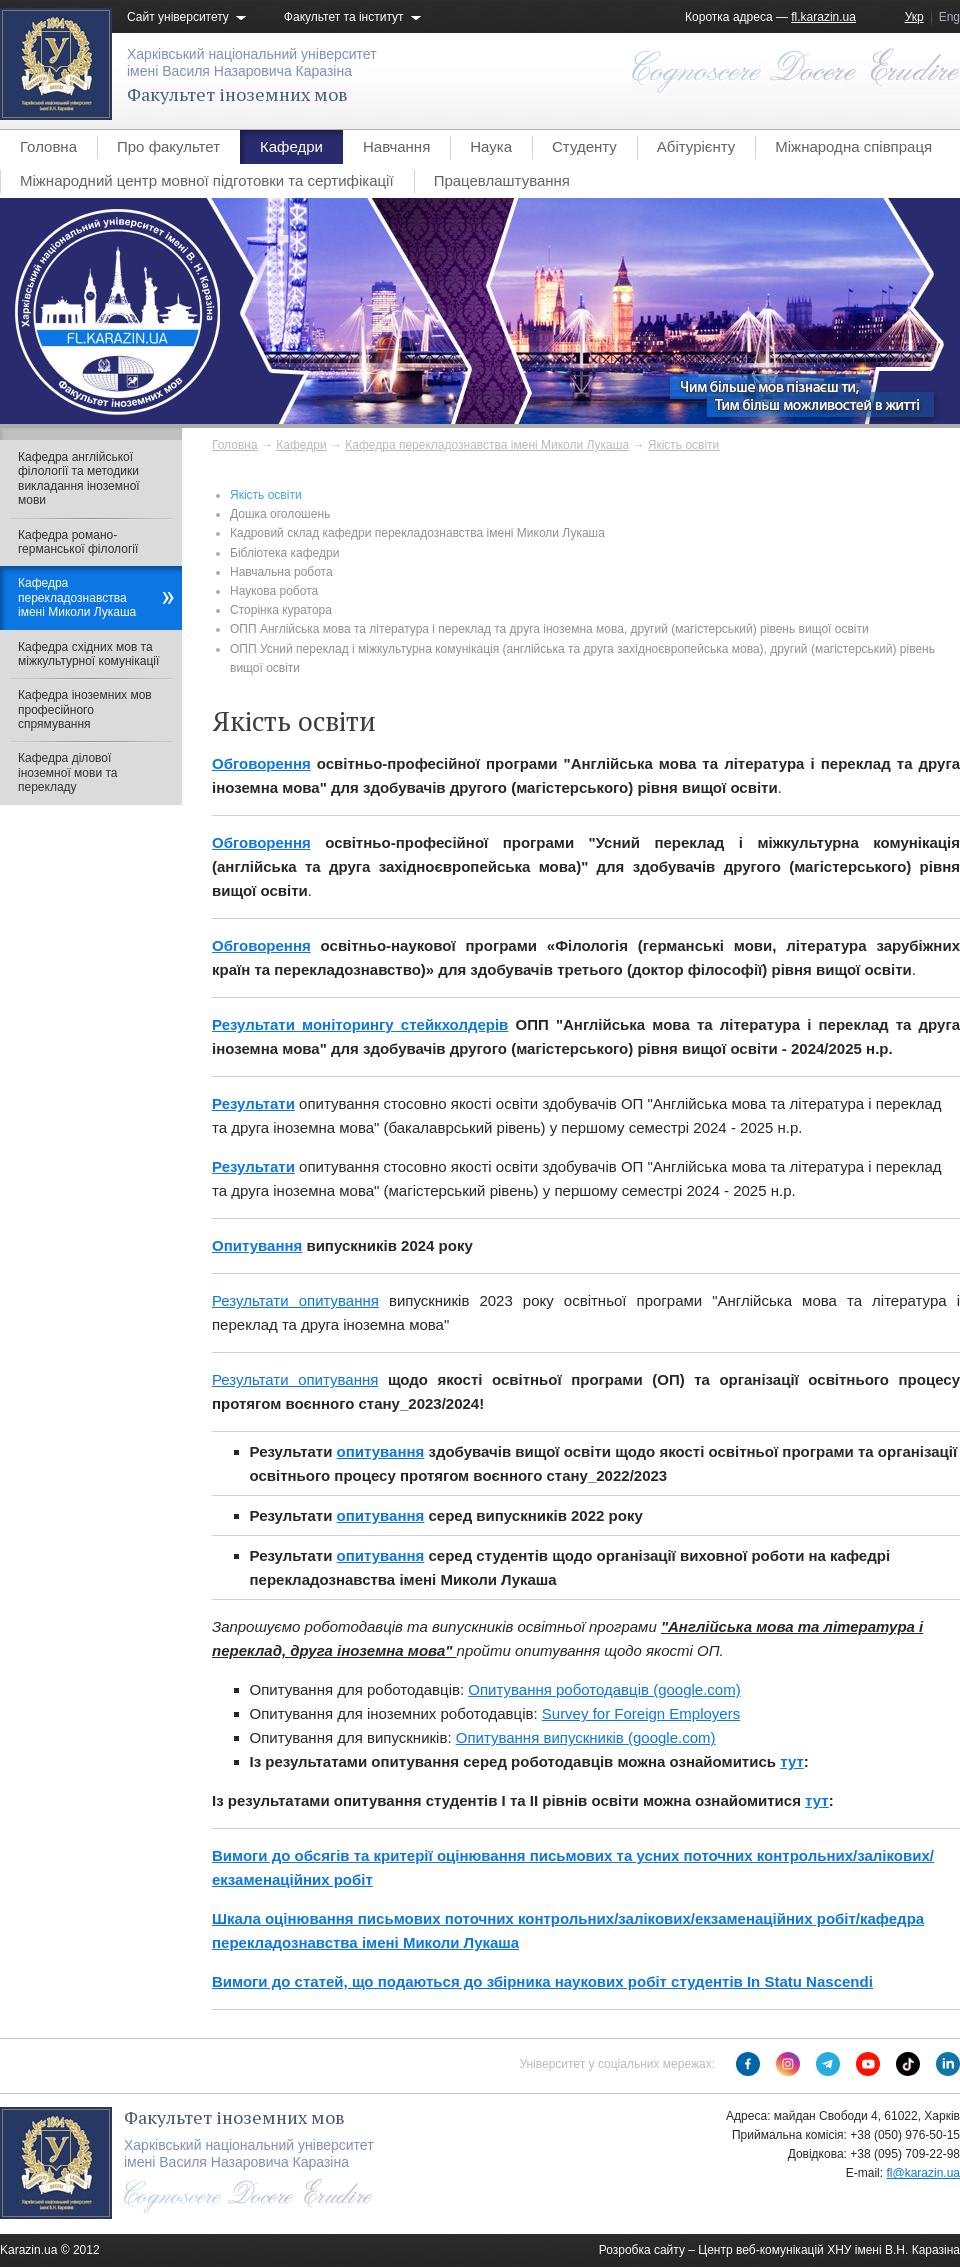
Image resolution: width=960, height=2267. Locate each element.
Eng (949, 17)
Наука (491, 146)
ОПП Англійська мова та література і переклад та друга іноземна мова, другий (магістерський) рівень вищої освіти (549, 629)
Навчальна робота (281, 572)
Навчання (396, 146)
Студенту (584, 146)
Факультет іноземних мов (237, 94)
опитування (381, 1451)
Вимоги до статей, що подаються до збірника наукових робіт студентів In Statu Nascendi (542, 1981)
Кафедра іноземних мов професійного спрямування (85, 709)
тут (792, 1761)
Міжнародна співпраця (853, 146)
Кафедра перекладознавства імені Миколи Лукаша (487, 445)
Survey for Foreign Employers (641, 1713)
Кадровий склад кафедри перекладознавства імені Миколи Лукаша (417, 533)
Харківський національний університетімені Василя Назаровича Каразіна (252, 62)
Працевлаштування (502, 180)
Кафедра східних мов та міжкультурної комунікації (88, 654)
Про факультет (168, 146)
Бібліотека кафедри (284, 553)
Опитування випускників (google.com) (586, 1737)
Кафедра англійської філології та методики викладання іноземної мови (79, 478)
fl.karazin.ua (823, 17)
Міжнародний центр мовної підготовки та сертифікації (207, 180)
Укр (914, 17)
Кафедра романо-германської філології (78, 542)
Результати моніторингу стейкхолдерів (360, 1024)
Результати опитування (295, 1300)
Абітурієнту (696, 146)
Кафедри (291, 146)
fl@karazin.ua (923, 2173)
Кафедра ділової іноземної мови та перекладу (67, 772)
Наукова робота (274, 591)
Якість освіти (684, 445)
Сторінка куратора (281, 610)
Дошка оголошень (280, 514)
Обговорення (261, 763)
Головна (48, 146)
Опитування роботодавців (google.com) (604, 1689)
